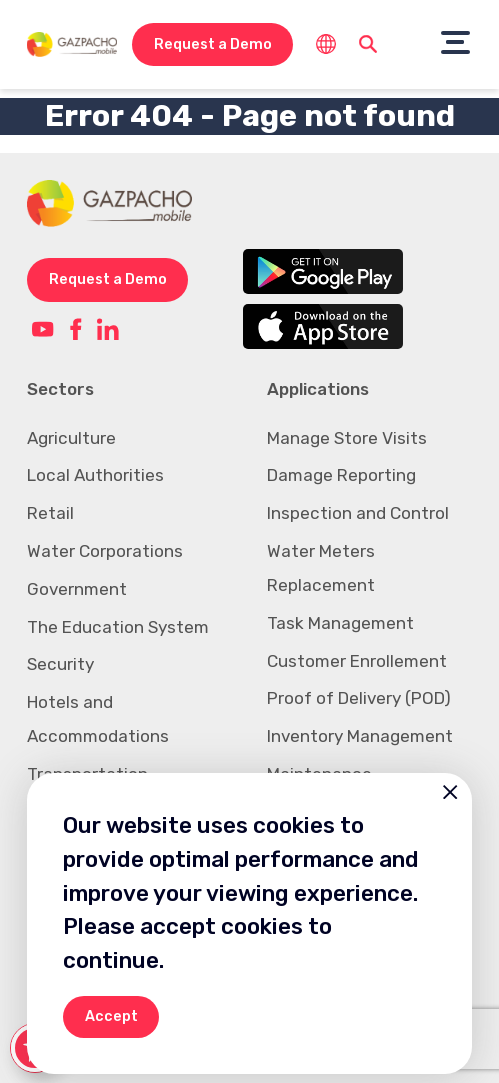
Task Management (340, 623)
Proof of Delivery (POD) (359, 698)
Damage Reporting (341, 475)
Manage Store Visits (347, 438)
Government (77, 589)
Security (60, 664)
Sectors (60, 389)
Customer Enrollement (357, 661)
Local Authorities (95, 475)
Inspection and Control (358, 513)
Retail (50, 513)
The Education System (118, 627)
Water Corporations (105, 551)
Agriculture (71, 438)
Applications (318, 389)
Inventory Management (360, 736)
